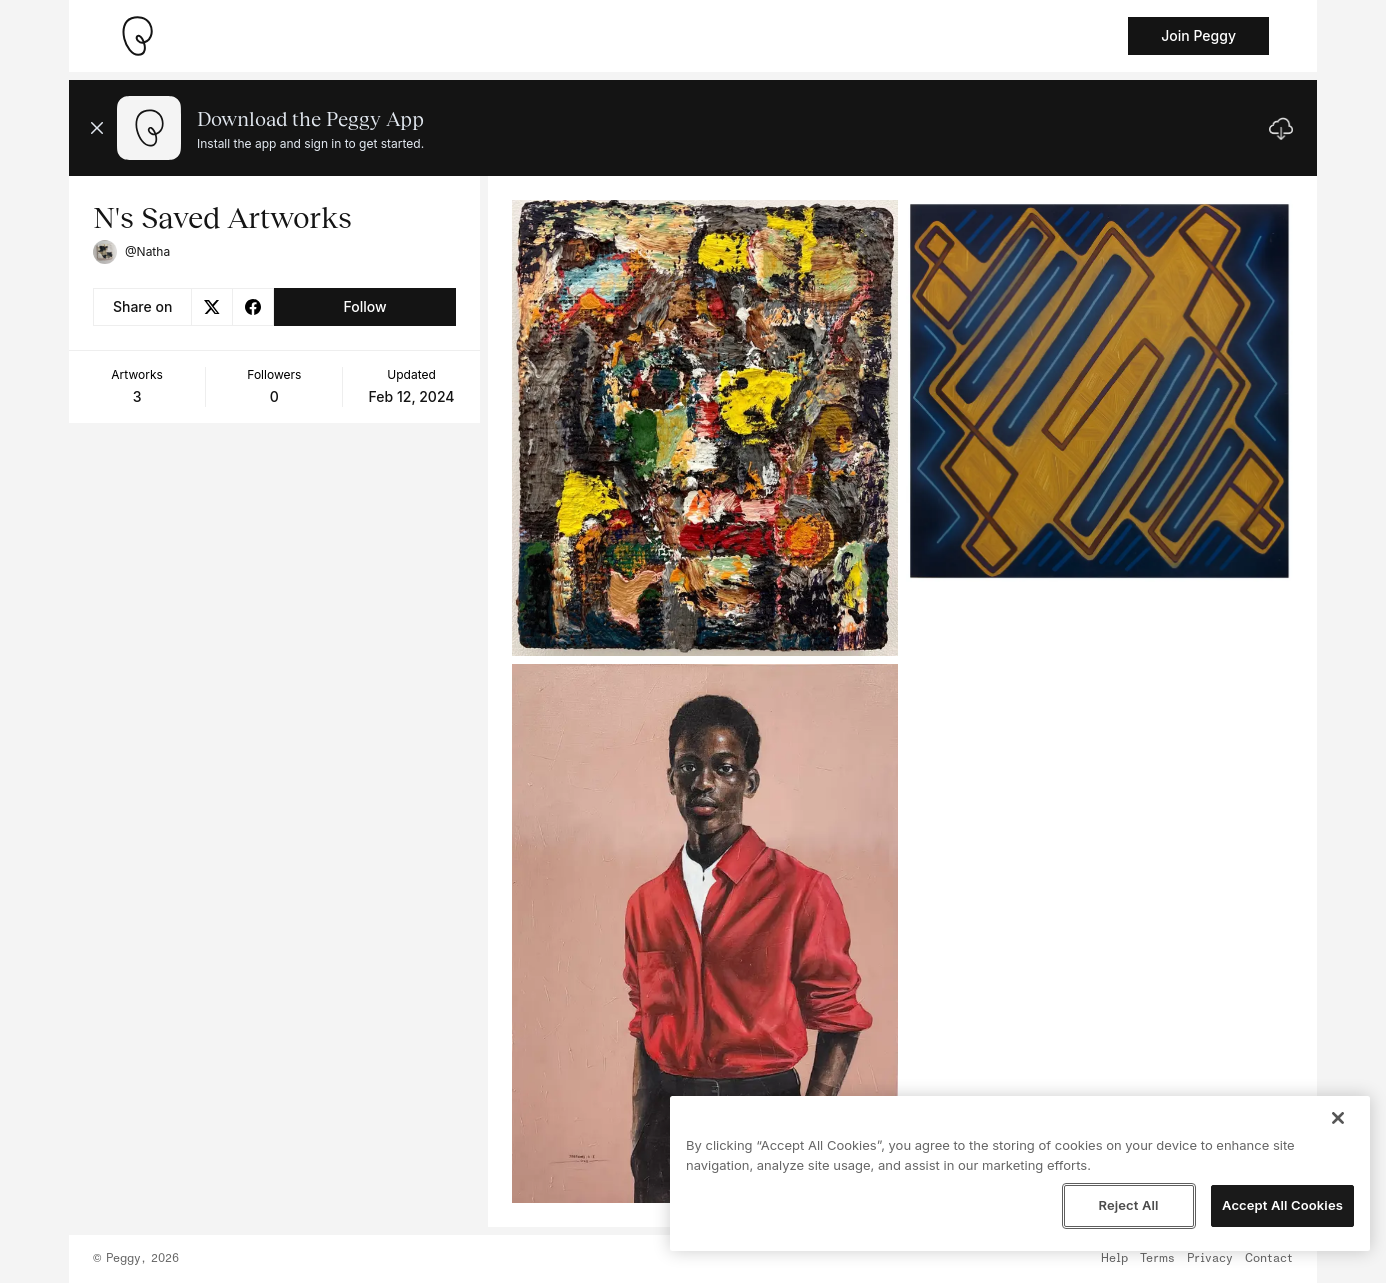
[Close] (1338, 1118)
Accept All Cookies (1282, 1205)
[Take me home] (137, 36)
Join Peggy (1198, 35)
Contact (1269, 1259)
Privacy (1210, 1259)
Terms (1157, 1259)
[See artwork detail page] (705, 428)
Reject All (1128, 1205)
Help (1114, 1259)
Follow (364, 306)
